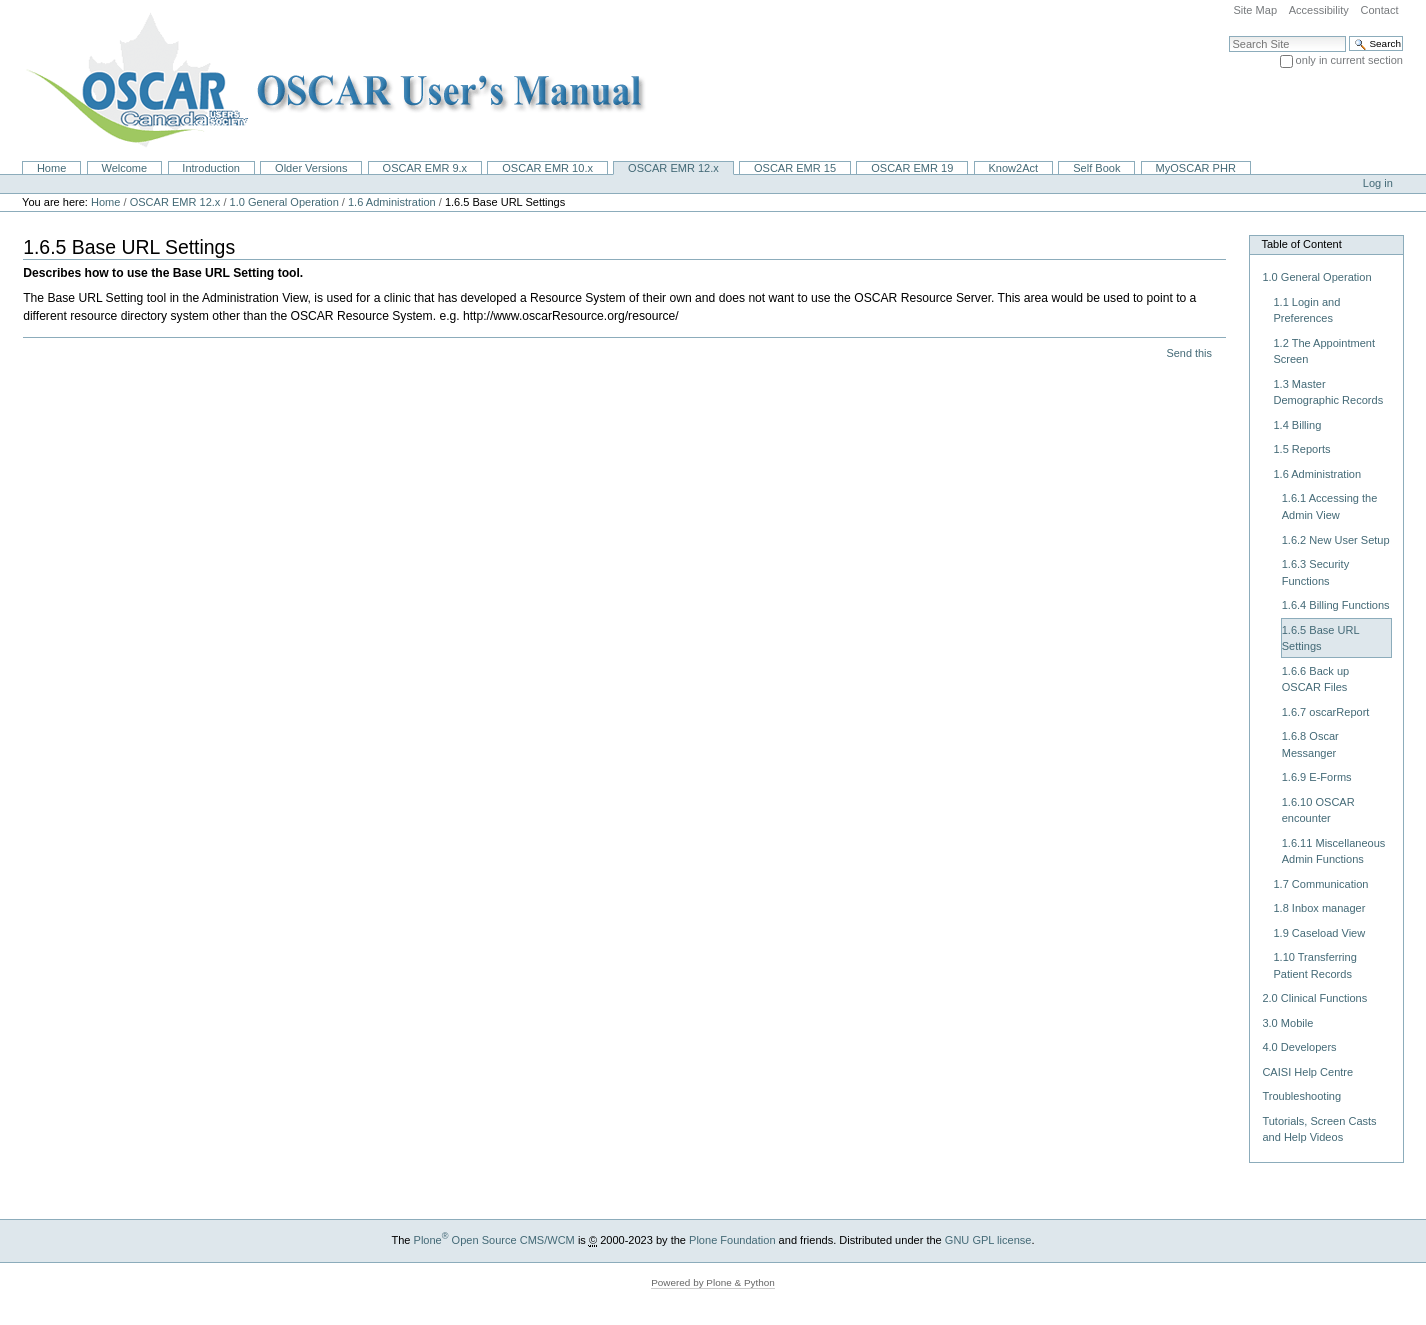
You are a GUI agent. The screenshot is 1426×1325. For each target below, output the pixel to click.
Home (51, 168)
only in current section (1349, 60)
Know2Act (1013, 168)
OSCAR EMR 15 (795, 168)
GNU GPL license (988, 1240)
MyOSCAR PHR (1196, 168)
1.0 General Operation (284, 202)
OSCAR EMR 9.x (425, 168)
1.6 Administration (393, 202)
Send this (1188, 353)
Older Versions (311, 168)
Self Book (1096, 168)
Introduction (211, 168)
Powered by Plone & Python (713, 1282)
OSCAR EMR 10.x (547, 168)
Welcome (124, 168)
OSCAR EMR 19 (912, 168)
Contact (1379, 10)
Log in (1378, 183)
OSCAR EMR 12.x (673, 168)
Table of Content (1301, 244)
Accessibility (1319, 10)
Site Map (1255, 10)
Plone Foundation (732, 1240)
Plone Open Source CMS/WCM (494, 1240)
